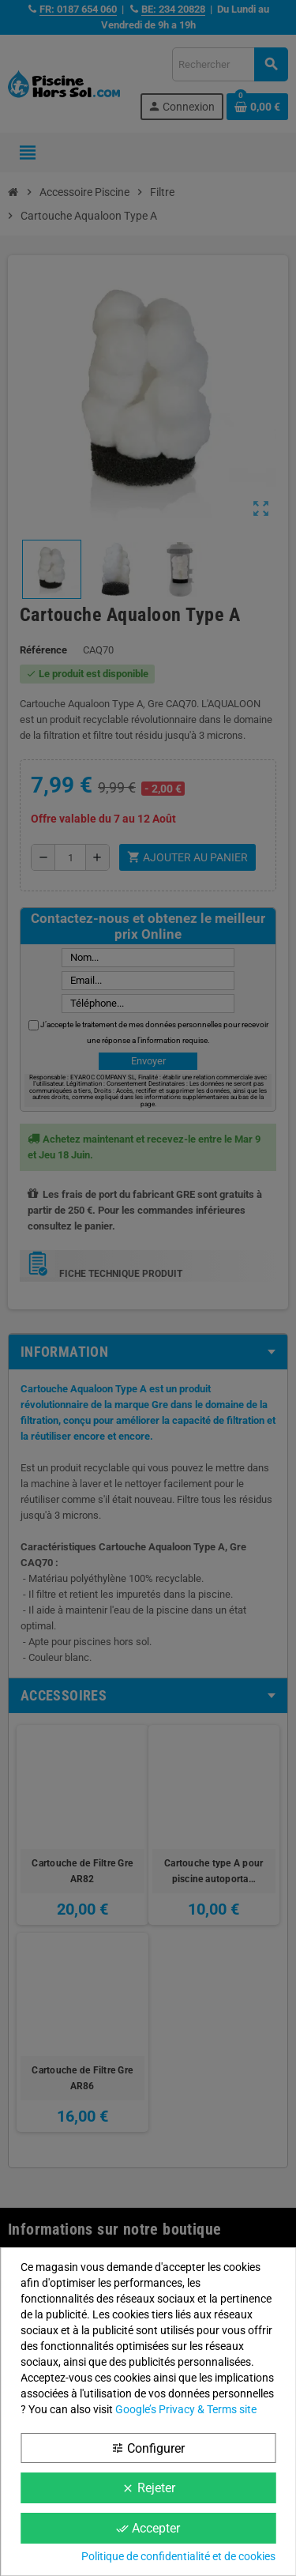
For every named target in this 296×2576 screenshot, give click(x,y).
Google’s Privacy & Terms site (186, 2409)
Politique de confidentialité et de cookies (178, 2556)
